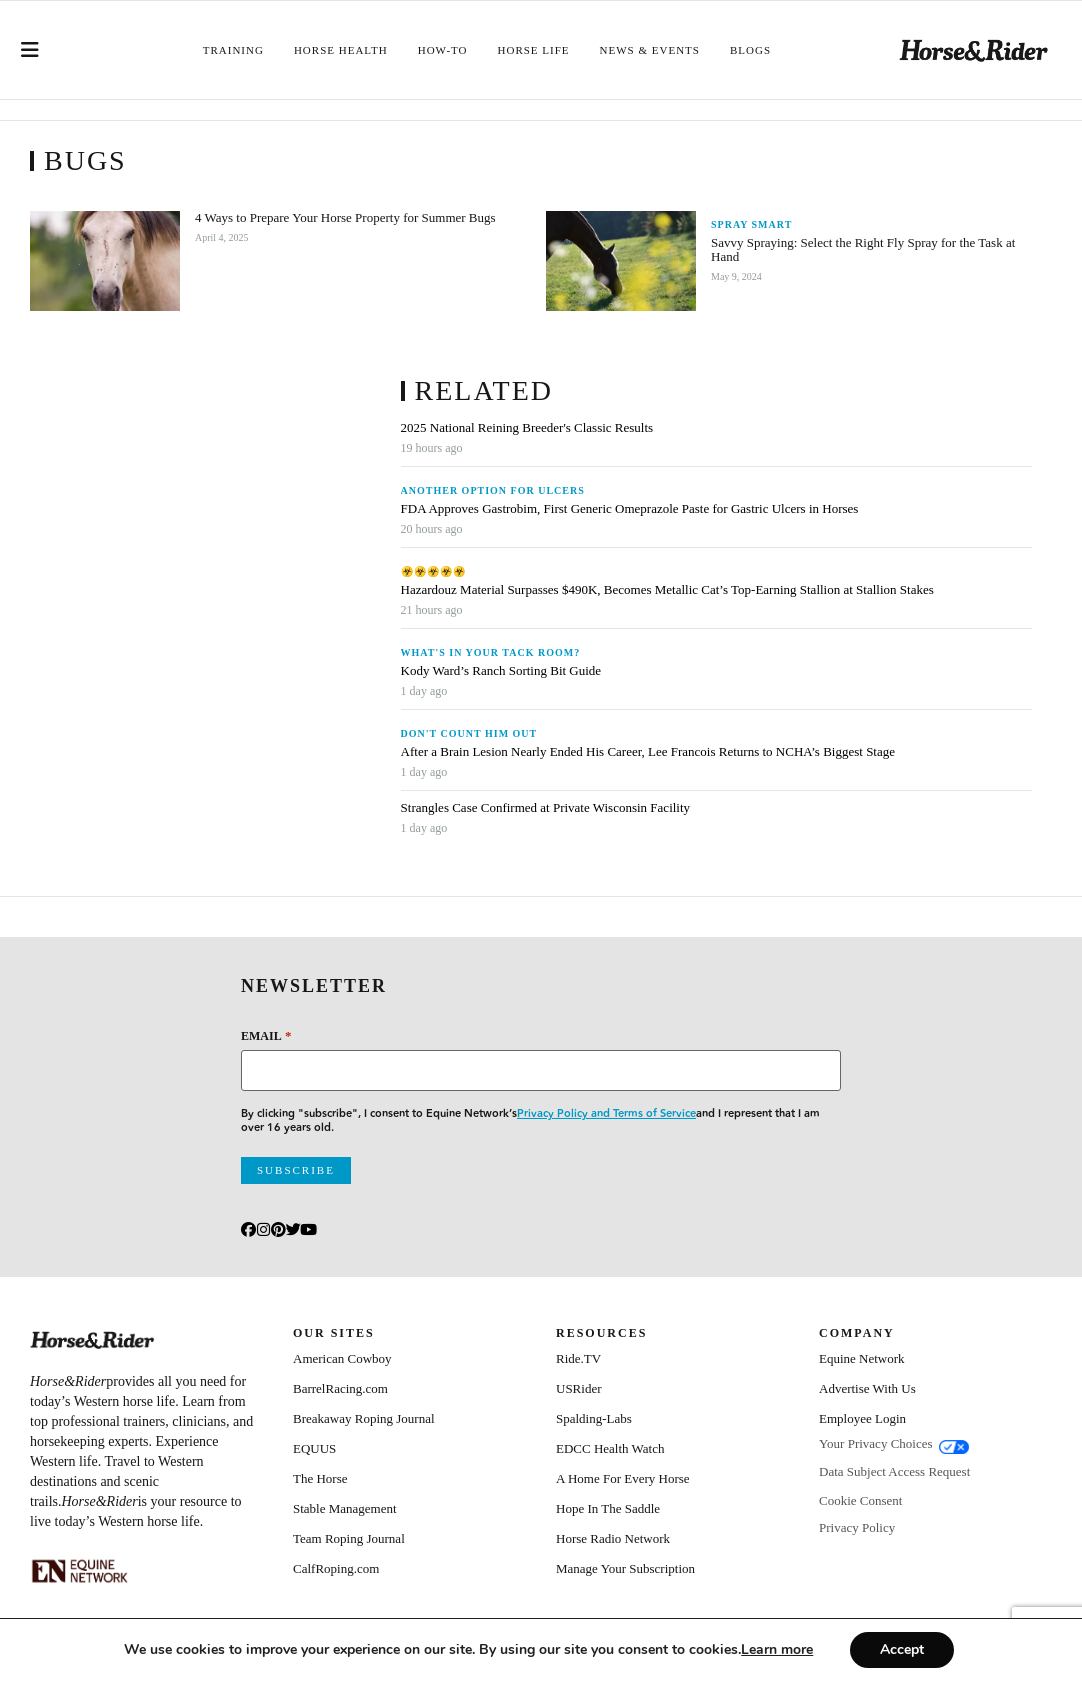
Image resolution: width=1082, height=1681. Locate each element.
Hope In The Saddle (608, 1508)
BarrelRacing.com (340, 1388)
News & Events (650, 50)
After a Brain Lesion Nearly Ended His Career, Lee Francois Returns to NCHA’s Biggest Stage (648, 752)
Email (266, 1035)
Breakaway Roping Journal (364, 1418)
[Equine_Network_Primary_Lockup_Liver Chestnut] (80, 1571)
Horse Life (534, 50)
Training (233, 50)
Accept (921, 1650)
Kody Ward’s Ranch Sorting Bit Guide (503, 671)
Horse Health (341, 50)
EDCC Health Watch (610, 1448)
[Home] (974, 50)
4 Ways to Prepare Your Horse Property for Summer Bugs (345, 218)
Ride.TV (578, 1358)
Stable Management (345, 1508)
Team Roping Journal (349, 1538)
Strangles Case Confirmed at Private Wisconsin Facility (546, 808)
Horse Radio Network (613, 1538)
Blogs (750, 50)
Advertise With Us (867, 1388)
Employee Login (862, 1418)
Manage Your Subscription (625, 1568)
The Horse (320, 1478)
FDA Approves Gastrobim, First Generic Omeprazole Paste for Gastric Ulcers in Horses (630, 509)
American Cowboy (342, 1358)
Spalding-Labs (594, 1418)
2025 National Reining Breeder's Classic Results (527, 428)
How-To (443, 50)
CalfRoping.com (336, 1568)
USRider (579, 1388)
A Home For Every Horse (623, 1478)
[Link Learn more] (793, 1650)
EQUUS (314, 1448)
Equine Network (862, 1358)
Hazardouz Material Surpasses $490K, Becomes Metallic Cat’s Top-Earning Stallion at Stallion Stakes (667, 590)
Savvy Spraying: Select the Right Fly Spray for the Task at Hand (863, 250)
